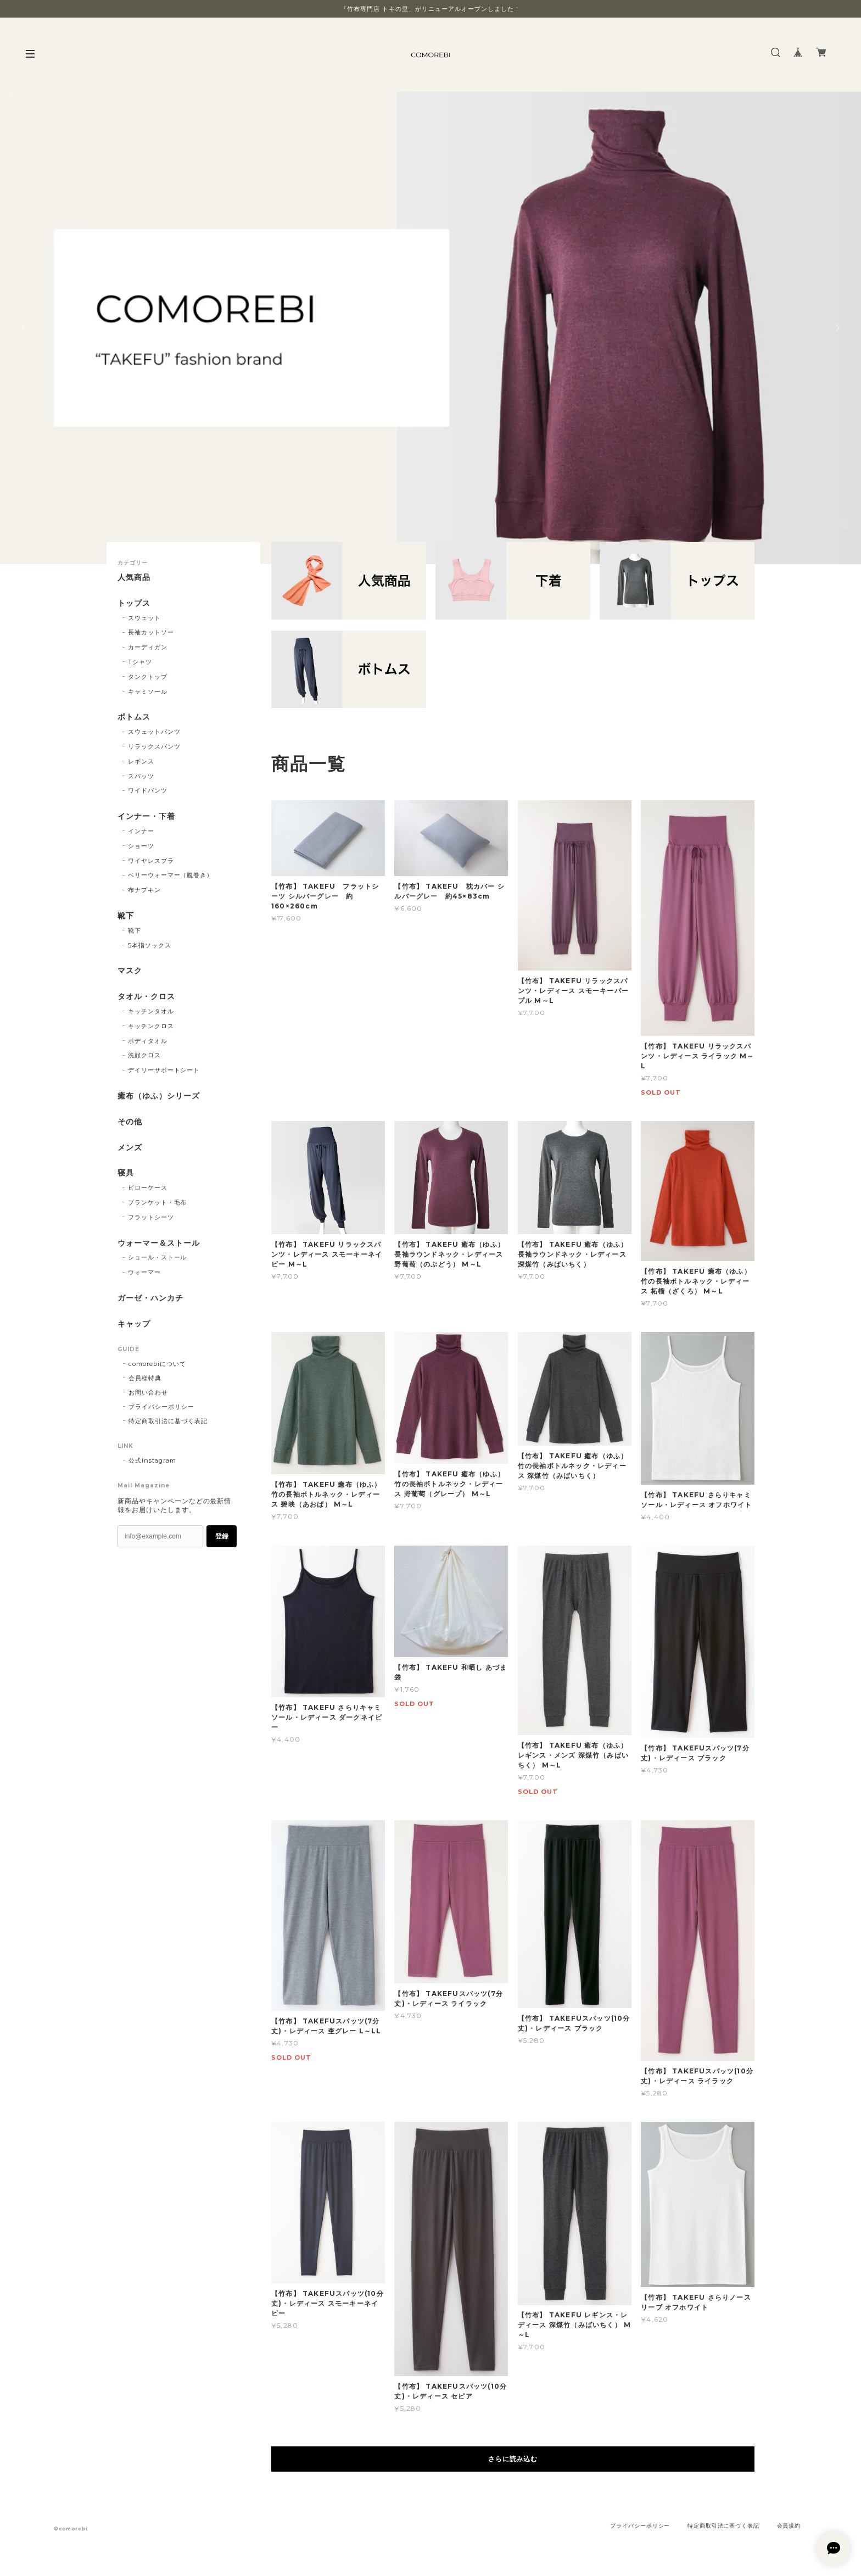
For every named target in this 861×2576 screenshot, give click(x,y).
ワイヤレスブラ (151, 861)
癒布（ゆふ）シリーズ (159, 1096)
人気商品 (134, 577)
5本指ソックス (149, 945)
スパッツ (141, 776)
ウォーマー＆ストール (159, 1243)
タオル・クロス (146, 996)
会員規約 (789, 2526)
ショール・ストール (157, 1257)
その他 (130, 1122)
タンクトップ (147, 677)
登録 (221, 1536)
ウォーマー (144, 1272)
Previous (25, 328)
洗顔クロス (144, 1055)
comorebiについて (157, 1364)
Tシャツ (140, 662)
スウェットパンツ (154, 731)
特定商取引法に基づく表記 (168, 1421)
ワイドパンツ (147, 790)
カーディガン (147, 647)
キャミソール (147, 691)
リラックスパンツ (154, 746)
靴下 (126, 916)
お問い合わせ (148, 1392)
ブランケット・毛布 (157, 1202)
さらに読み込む (513, 2459)
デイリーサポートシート (164, 1070)
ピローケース (147, 1187)
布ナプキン (144, 890)
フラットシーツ (151, 1217)
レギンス (141, 761)
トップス (134, 603)
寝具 (126, 1173)
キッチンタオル (151, 1011)
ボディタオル (147, 1041)
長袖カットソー (151, 632)
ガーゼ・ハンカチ (150, 1298)
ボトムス (134, 717)
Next (836, 328)
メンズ (130, 1147)
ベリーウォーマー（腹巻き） (170, 875)
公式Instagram (152, 1460)
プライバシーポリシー (161, 1406)
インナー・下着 (146, 816)
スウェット (144, 618)
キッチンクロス (151, 1026)
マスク (130, 970)
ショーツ (141, 846)
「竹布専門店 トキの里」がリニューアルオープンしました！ (431, 8)
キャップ (134, 1324)
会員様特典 (144, 1378)
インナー (141, 831)
